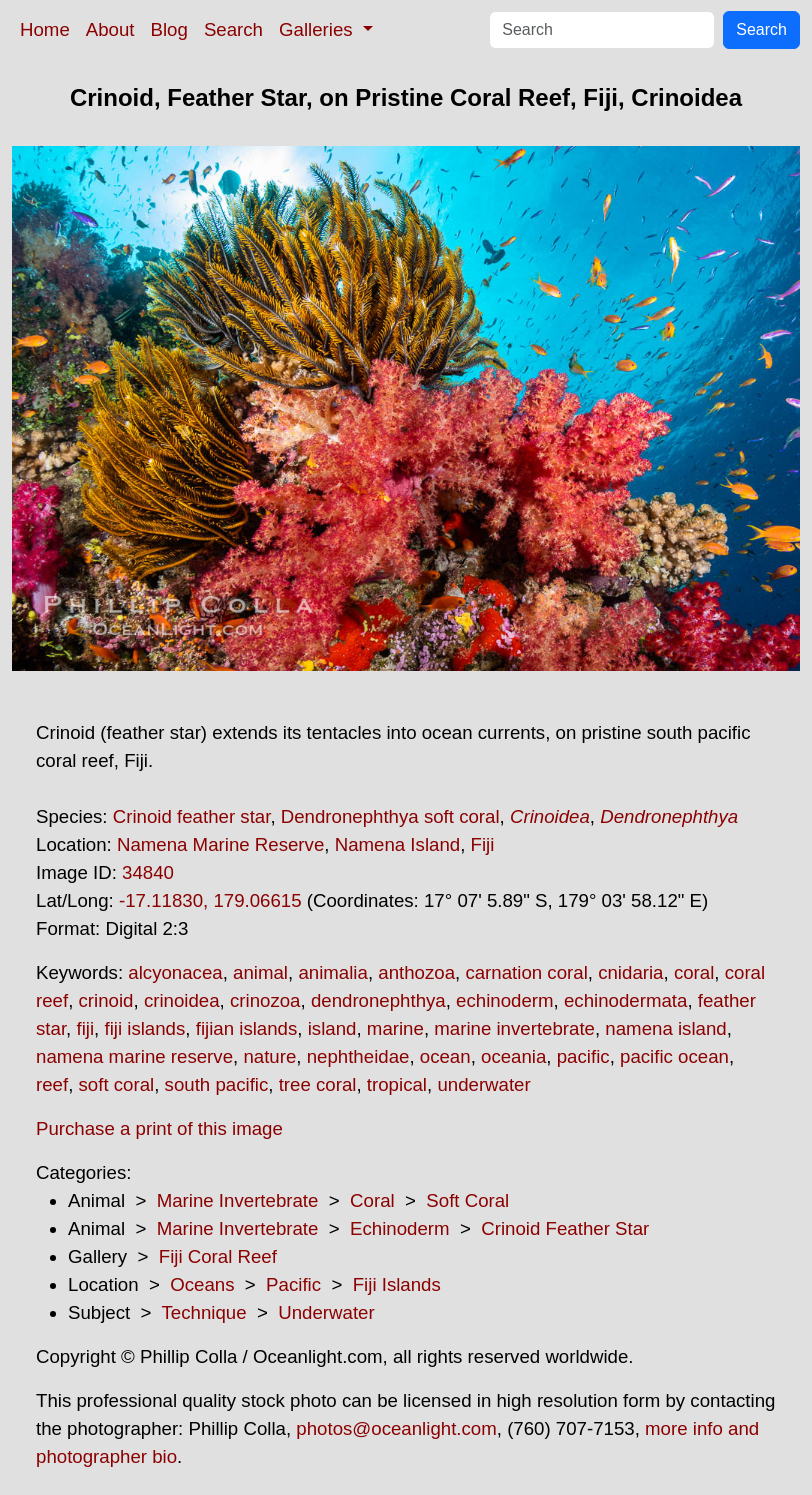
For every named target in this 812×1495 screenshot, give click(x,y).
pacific (583, 1056)
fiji (85, 1028)
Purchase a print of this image (159, 1128)
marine (395, 1028)
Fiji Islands (397, 1284)
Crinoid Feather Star (565, 1228)
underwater (483, 1084)
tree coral (318, 1084)
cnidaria (630, 972)
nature (269, 1056)
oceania (513, 1056)
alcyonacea (175, 972)
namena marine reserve (134, 1056)
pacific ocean (674, 1056)
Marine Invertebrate (238, 1200)
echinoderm (504, 1000)
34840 (148, 872)
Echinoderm (400, 1228)
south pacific (217, 1084)
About (110, 29)
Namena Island (397, 844)
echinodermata (625, 1000)
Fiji (483, 844)
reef (52, 1084)
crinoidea (182, 1000)
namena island (665, 1028)
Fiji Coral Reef (218, 1256)
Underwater (326, 1312)
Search (233, 29)
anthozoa (416, 972)
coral (694, 972)
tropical (397, 1084)
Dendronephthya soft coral (390, 816)
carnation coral (526, 972)
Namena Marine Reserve (220, 844)
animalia (332, 972)
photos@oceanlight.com (396, 1428)
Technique (204, 1312)
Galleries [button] (318, 29)
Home (45, 29)
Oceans (202, 1284)
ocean (445, 1056)
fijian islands (247, 1028)
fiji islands (144, 1028)
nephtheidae (358, 1056)
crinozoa (265, 1000)
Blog (169, 29)
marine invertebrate (514, 1028)
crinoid (106, 1000)
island (332, 1028)
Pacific (293, 1284)
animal (260, 972)
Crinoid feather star (192, 816)
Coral (372, 1200)
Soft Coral (467, 1200)
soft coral (117, 1084)
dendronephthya (378, 1000)
